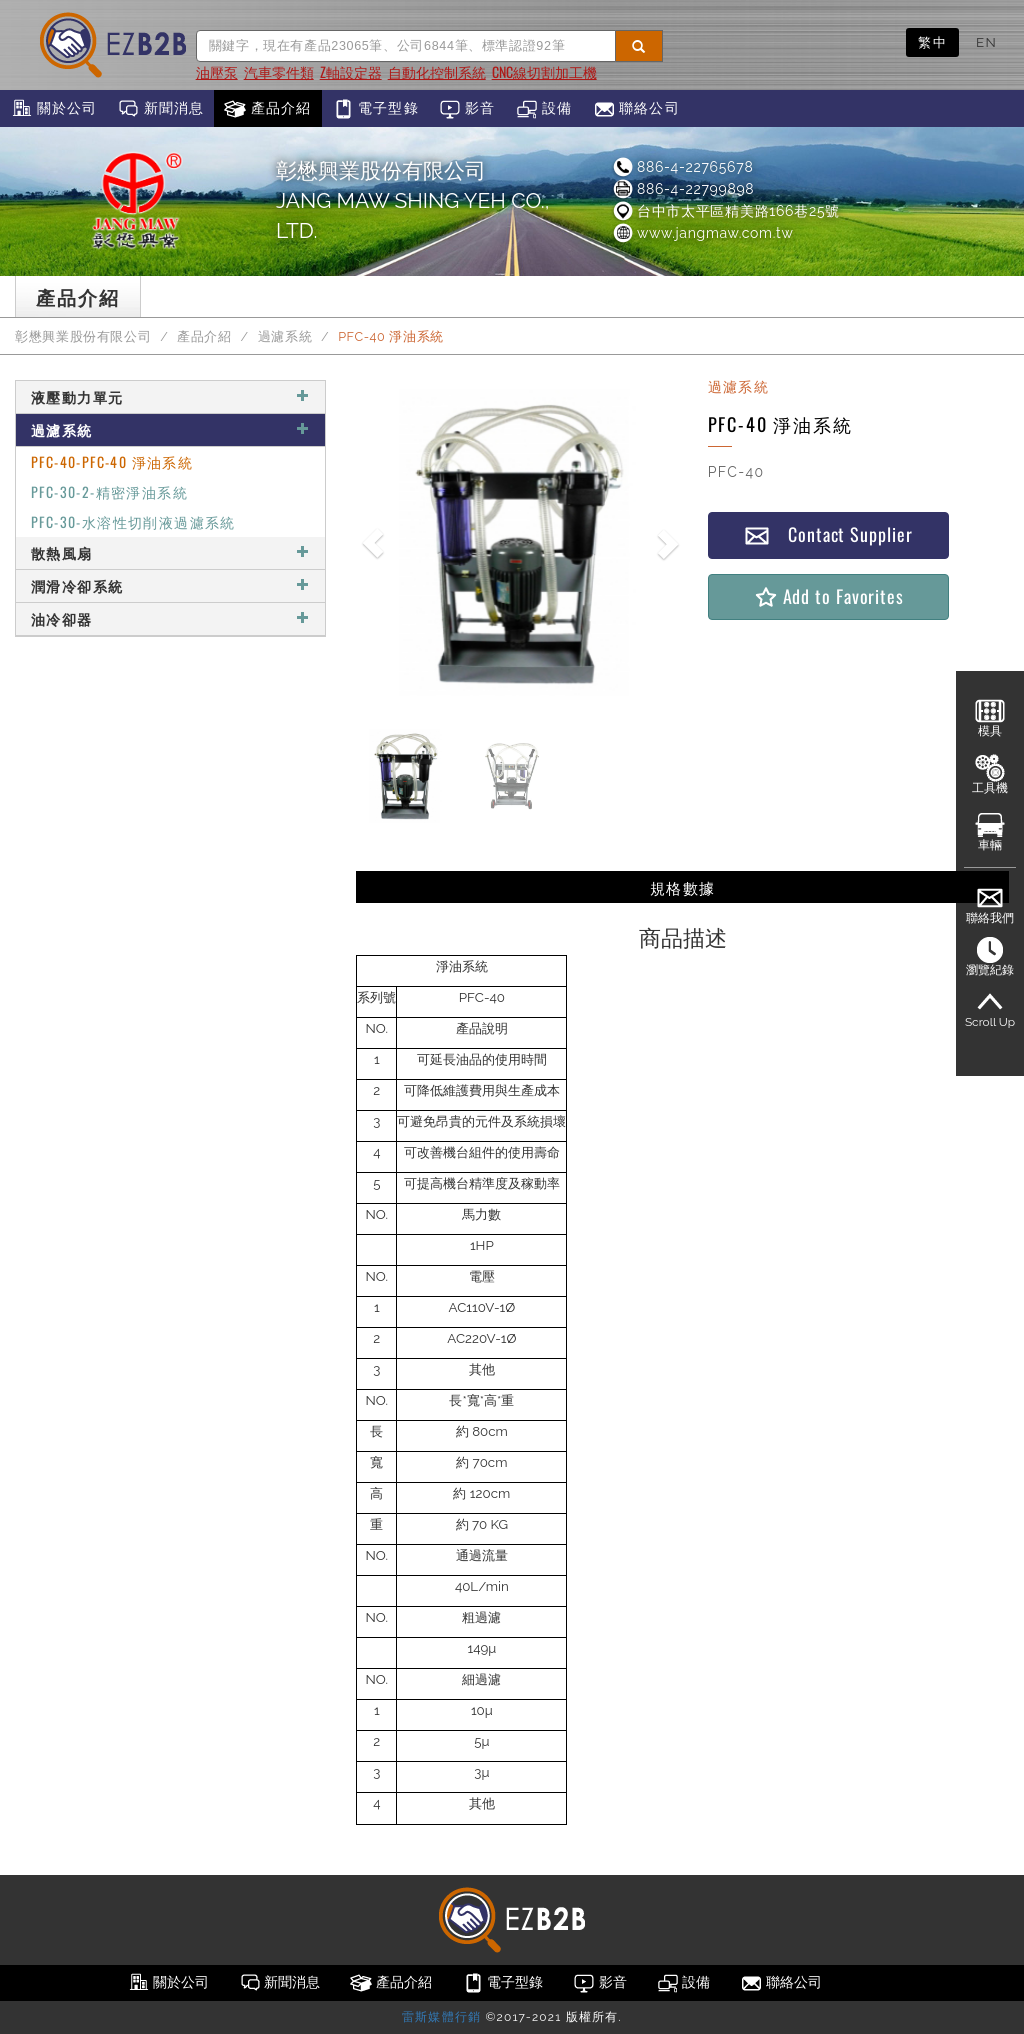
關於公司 (53, 109)
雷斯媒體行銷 (441, 2017)
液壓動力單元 (170, 396)
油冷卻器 (170, 618)
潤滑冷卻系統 (170, 585)
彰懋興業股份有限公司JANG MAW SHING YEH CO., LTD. (413, 200)
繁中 (932, 42)
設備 (544, 109)
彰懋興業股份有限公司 (83, 336)
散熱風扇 (170, 552)
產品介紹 (267, 109)
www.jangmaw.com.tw (702, 233)
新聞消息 (160, 109)
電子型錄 (375, 109)
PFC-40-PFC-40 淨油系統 (112, 461)
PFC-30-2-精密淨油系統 (109, 491)
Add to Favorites (828, 596)
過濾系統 (285, 336)
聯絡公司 (636, 109)
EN (986, 42)
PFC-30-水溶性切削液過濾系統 (133, 521)
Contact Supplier (828, 534)
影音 (467, 109)
